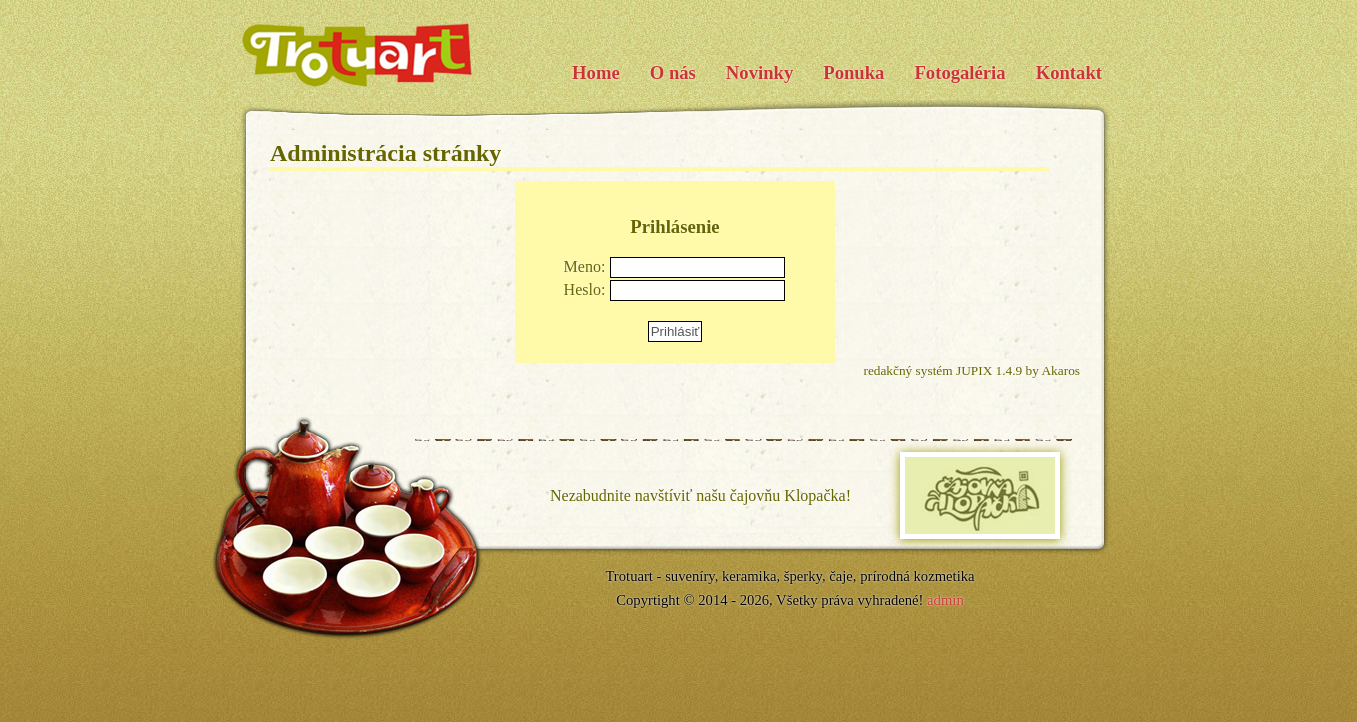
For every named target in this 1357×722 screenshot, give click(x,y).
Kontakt (1069, 72)
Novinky (759, 72)
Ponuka (853, 72)
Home (596, 72)
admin (945, 600)
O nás (673, 72)
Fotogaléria (959, 72)
